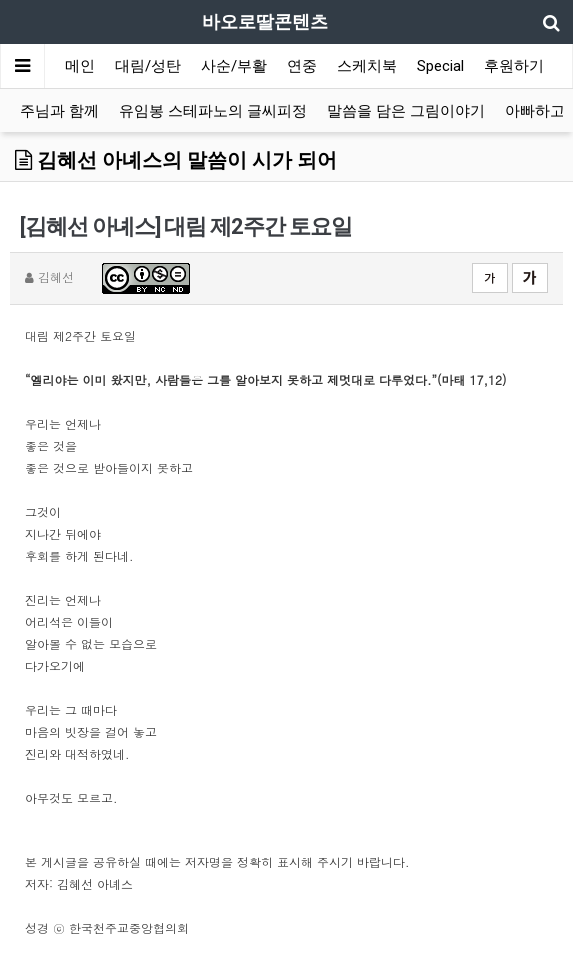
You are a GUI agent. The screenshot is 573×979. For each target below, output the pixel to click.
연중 (302, 66)
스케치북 (367, 66)
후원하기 (514, 66)
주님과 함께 (59, 111)
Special (440, 66)
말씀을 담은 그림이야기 (406, 111)
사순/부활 (234, 66)
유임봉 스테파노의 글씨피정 (213, 111)
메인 (80, 66)
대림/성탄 (148, 66)
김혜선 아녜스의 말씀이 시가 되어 (176, 160)
